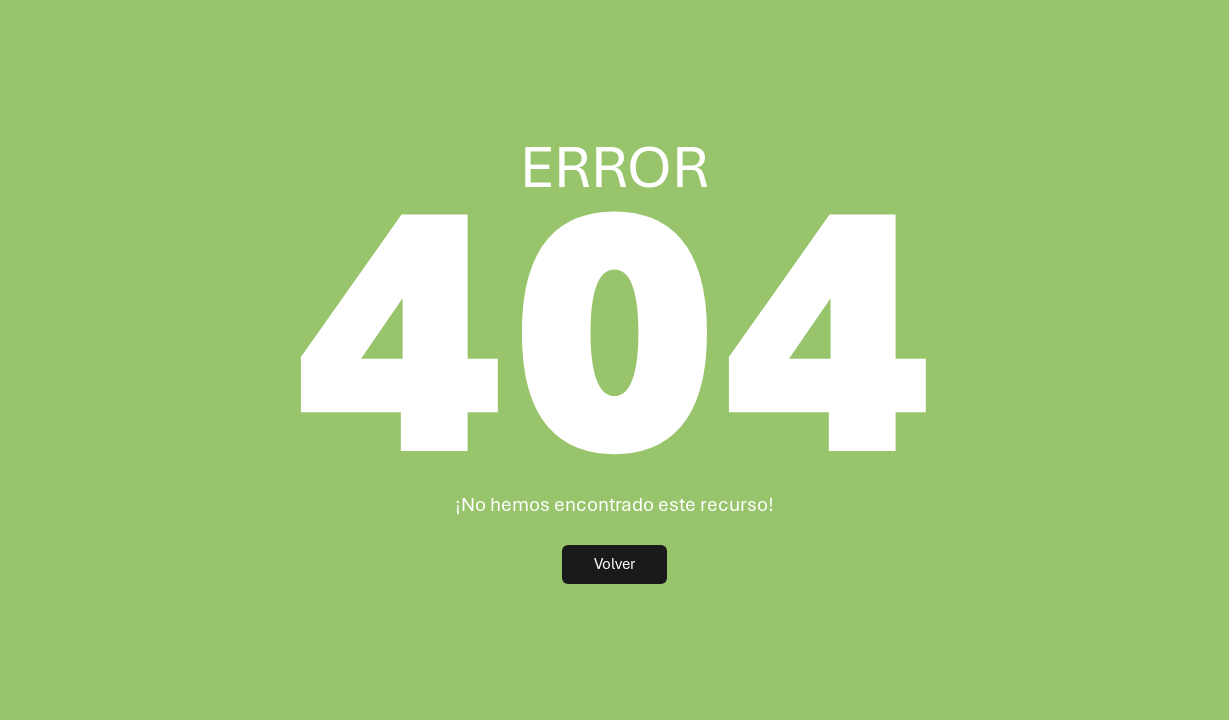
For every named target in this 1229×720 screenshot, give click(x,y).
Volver (614, 564)
